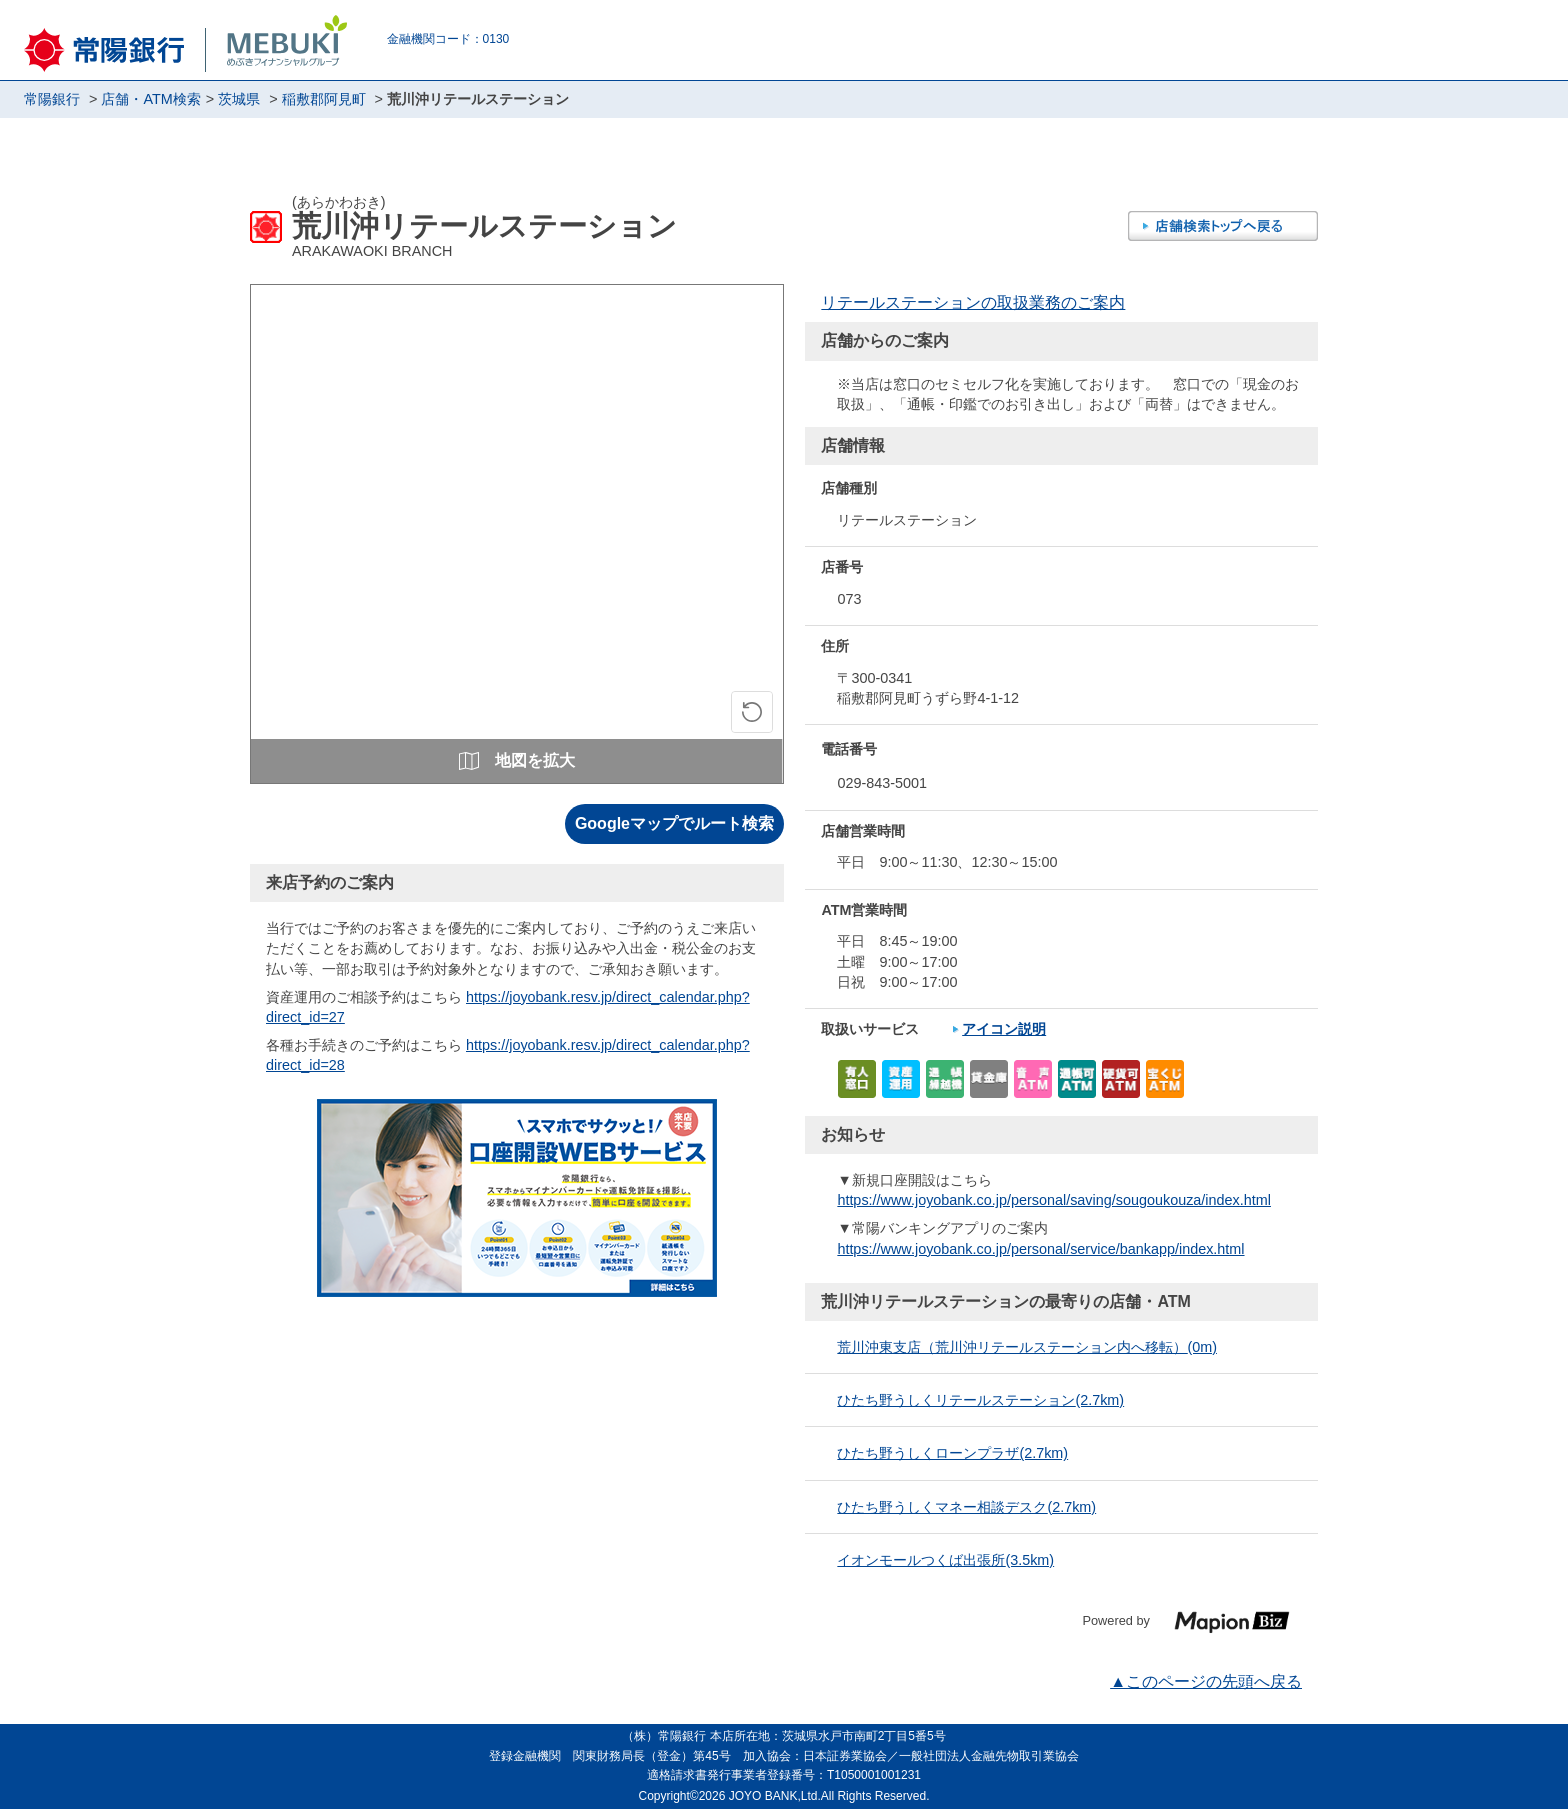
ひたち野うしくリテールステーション (980, 1400)
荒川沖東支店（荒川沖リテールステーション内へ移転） (1027, 1347)
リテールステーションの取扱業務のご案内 (973, 302)
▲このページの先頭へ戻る (1206, 1681)
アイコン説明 (1004, 1029)
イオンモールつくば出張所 (945, 1560)
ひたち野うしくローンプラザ (952, 1453)
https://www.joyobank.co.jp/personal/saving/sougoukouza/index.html (1054, 1200)
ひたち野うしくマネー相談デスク (966, 1507)
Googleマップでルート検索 (674, 823)
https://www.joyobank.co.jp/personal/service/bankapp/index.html (1040, 1249)
